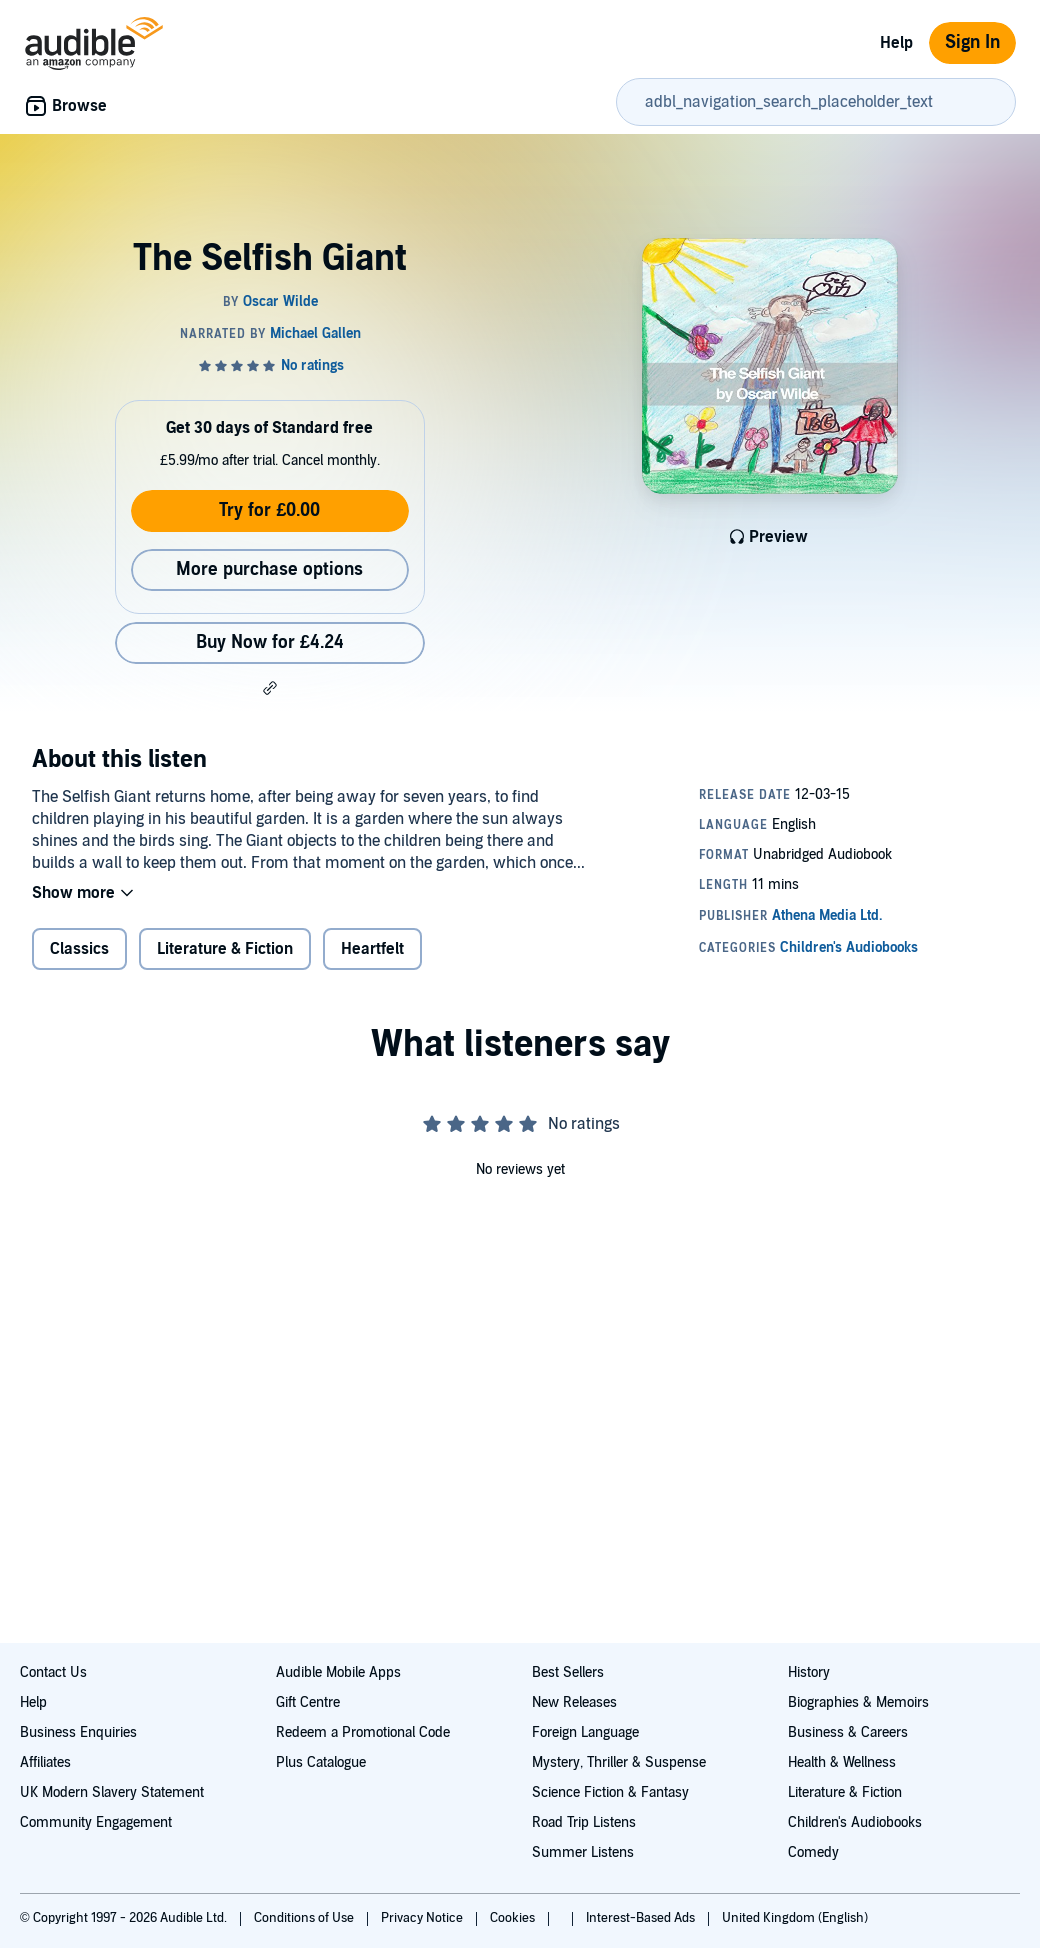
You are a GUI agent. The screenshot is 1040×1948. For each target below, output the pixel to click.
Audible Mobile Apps (338, 1672)
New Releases (574, 1702)
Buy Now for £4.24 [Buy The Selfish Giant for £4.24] (270, 642)
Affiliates (45, 1762)
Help (896, 43)
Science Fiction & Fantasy (610, 1792)
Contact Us (53, 1672)
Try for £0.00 (269, 510)
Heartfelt (372, 949)
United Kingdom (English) (795, 1918)
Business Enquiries (78, 1732)
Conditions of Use (305, 1918)
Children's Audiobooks (855, 1822)
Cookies (514, 1918)
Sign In (972, 42)
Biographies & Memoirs (858, 1702)
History (809, 1672)
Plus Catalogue (321, 1762)
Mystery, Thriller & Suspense (619, 1762)
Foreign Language (585, 1732)
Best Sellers (568, 1672)
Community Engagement (96, 1822)
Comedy (813, 1852)
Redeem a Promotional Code (363, 1732)
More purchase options (269, 569)
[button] (270, 688)
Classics (79, 949)
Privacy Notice (423, 1918)
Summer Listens (583, 1852)
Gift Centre (308, 1702)
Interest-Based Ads (642, 1918)
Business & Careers (848, 1732)
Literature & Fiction (225, 949)
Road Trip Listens (584, 1822)
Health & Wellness (842, 1762)
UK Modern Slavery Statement (112, 1792)
